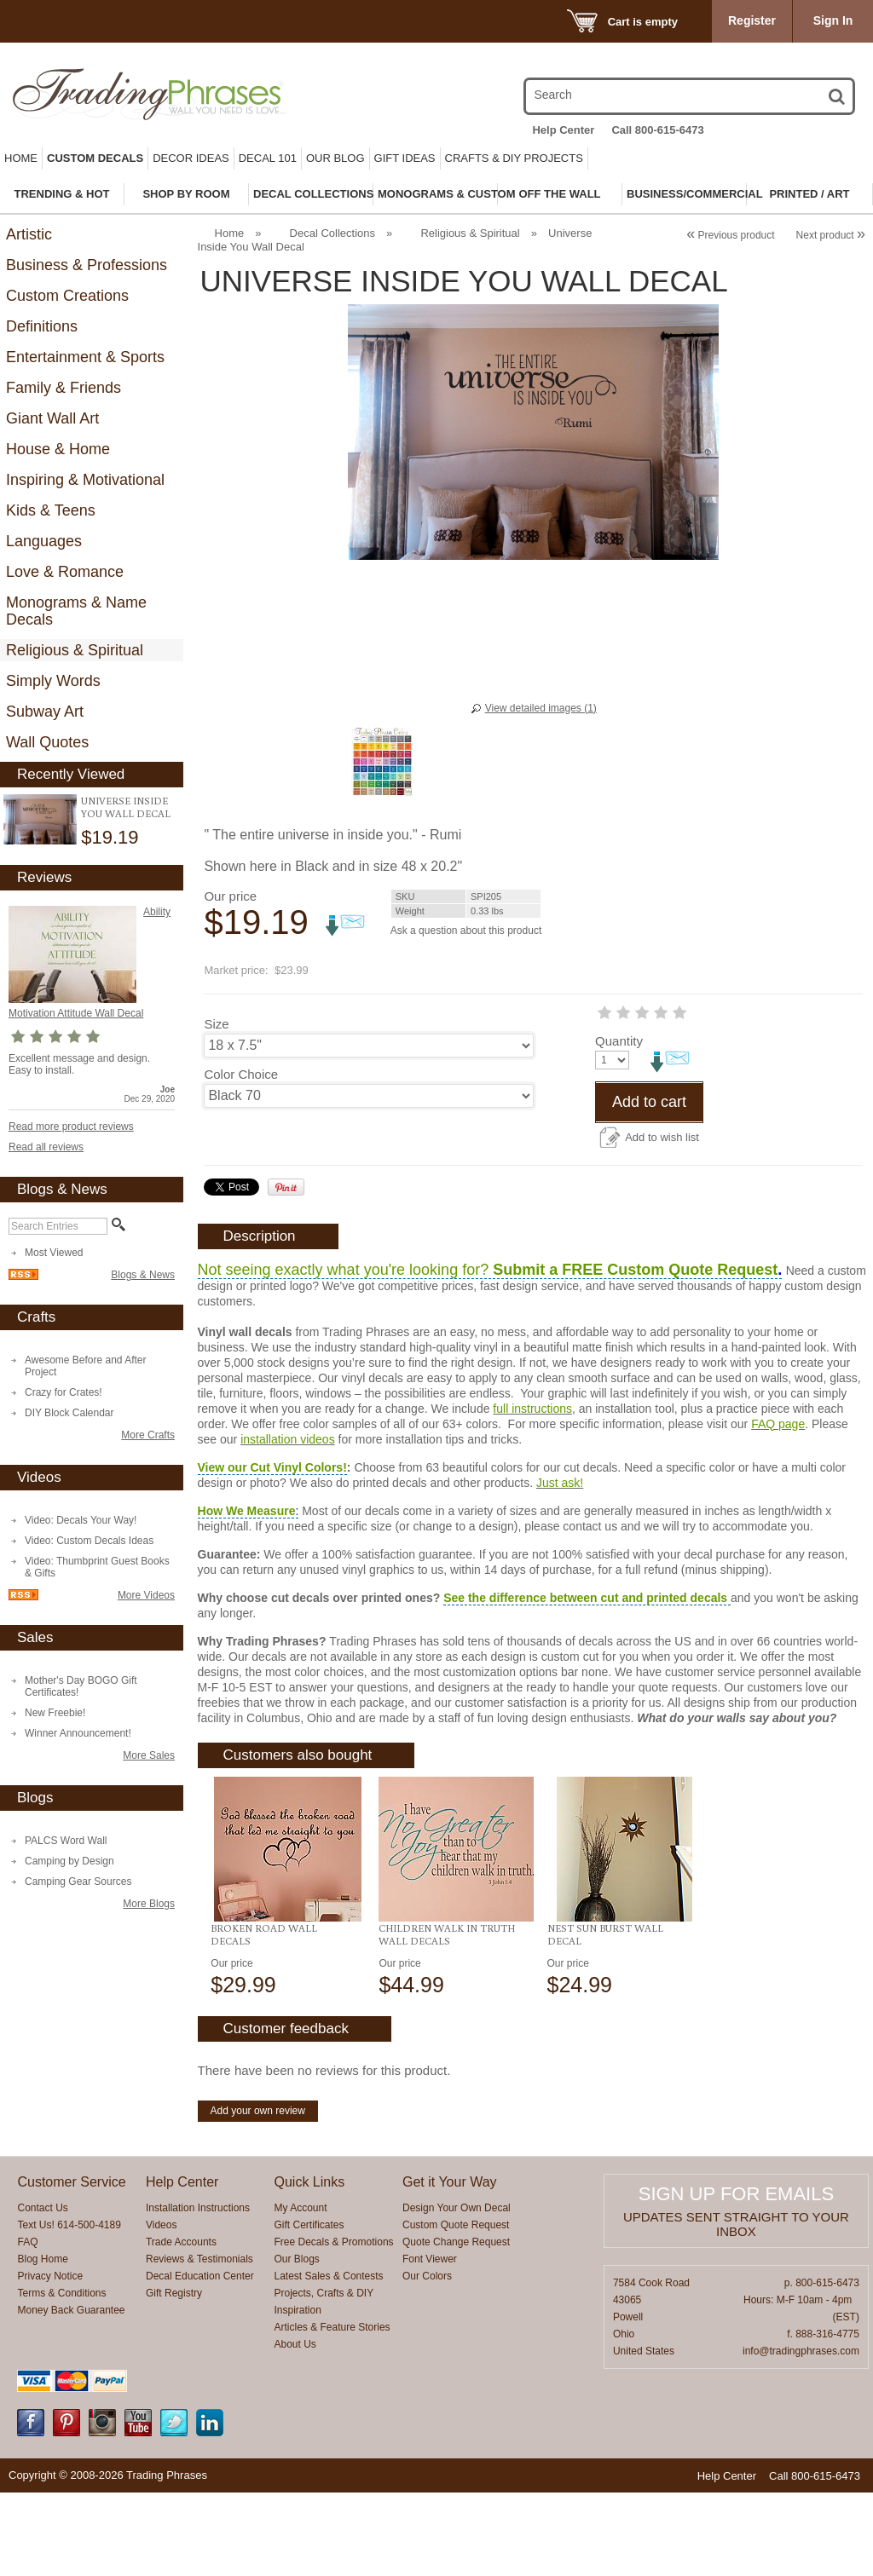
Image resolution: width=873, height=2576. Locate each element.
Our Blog (335, 158)
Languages (44, 541)
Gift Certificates (309, 2308)
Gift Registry (174, 2377)
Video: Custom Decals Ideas (89, 1541)
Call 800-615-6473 (657, 130)
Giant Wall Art (52, 418)
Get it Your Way (449, 2265)
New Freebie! (55, 1713)
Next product (830, 235)
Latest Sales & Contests (329, 2360)
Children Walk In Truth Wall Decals (447, 2018)
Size (216, 1024)
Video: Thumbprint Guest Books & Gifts (97, 1567)
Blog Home (42, 2342)
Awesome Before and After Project (86, 1366)
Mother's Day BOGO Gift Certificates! (81, 1686)
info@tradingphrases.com (801, 2435)
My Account (301, 2291)
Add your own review (258, 2194)
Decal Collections (332, 233)
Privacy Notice (50, 2360)
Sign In (833, 20)
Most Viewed (54, 1253)
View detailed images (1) (541, 708)
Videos (161, 2308)
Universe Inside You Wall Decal (126, 807)
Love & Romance (65, 571)
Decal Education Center (200, 2360)
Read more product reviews (71, 1126)
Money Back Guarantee (70, 2394)
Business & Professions (86, 265)
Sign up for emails (736, 2277)
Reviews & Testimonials (199, 2342)
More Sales (149, 1755)
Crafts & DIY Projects (514, 158)
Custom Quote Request (455, 2308)
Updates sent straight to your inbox (736, 2307)
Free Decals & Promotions (334, 2325)
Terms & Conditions (61, 2377)
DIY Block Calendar (69, 1413)
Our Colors (427, 2360)
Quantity (227, 1124)
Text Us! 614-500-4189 (68, 2308)
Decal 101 (268, 158)
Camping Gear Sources (78, 1881)
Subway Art (45, 711)
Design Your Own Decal (456, 2291)
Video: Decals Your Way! (80, 1520)
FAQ (27, 2325)
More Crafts (148, 1435)
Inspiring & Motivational (85, 479)
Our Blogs (297, 2342)
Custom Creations (67, 295)
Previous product (730, 235)
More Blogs (149, 1904)
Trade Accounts (181, 2325)
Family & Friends (63, 387)
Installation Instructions (198, 2291)
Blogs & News (143, 1275)
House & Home (58, 449)
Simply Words (53, 680)
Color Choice (241, 1074)
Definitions (42, 326)
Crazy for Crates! (63, 1392)
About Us (295, 2428)
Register (752, 20)
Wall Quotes (47, 742)
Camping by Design (69, 1861)
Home (21, 158)
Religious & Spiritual (74, 650)
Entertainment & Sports (85, 357)
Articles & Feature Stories (332, 2411)
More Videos (146, 1595)
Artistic (29, 234)
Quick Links (310, 2265)
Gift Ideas (405, 158)
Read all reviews (46, 1147)
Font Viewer (429, 2342)
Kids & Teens (50, 510)
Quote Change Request (456, 2325)
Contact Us (42, 2291)
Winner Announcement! (78, 1733)
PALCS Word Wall (66, 1841)
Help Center (563, 130)
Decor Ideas (191, 158)
